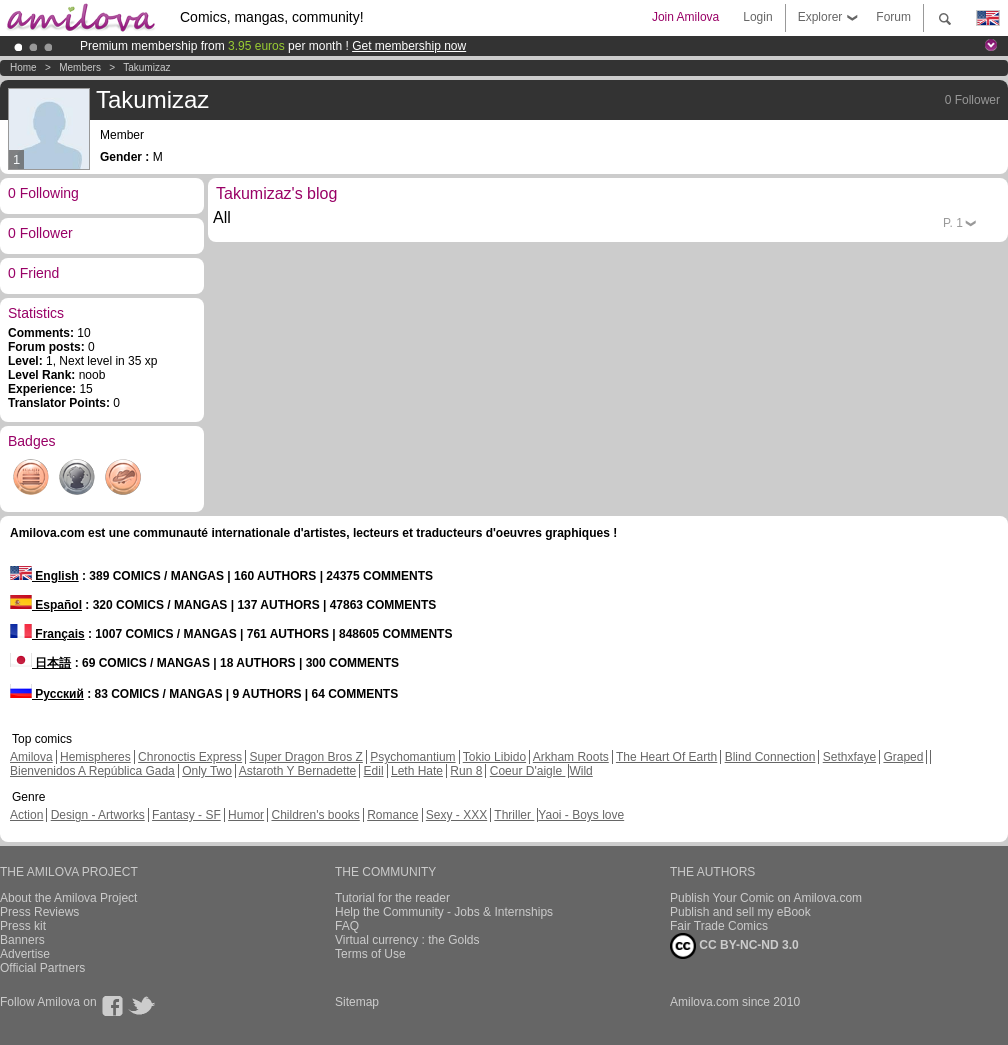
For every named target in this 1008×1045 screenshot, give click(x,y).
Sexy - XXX (456, 815)
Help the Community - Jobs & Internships (444, 912)
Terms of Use (370, 954)
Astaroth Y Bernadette (298, 771)
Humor (246, 815)
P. (953, 223)
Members (80, 67)
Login (757, 17)
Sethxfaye (849, 757)
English (44, 576)
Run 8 (466, 771)
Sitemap (357, 1002)
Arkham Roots (571, 757)
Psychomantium (412, 757)
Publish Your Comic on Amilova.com (766, 898)
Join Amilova (685, 17)
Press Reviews (39, 912)
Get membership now (409, 46)
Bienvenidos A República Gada (92, 771)
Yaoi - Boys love (581, 815)
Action (26, 815)
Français (47, 634)
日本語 (40, 663)
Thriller (514, 815)
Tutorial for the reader (392, 898)
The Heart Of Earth (666, 757)
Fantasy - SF (186, 815)
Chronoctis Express (190, 757)
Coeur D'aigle (528, 771)
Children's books (315, 815)
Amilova (31, 757)
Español (46, 605)
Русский (47, 694)
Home (23, 67)
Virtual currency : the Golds (407, 940)
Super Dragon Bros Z (305, 757)
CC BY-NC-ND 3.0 (734, 946)
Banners (22, 940)
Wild (580, 771)
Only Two (207, 771)
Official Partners (42, 968)
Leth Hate (417, 771)
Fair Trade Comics (719, 926)
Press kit (23, 926)
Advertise (25, 954)
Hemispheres (95, 757)
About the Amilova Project (68, 898)
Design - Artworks (98, 815)
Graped (903, 757)
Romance (392, 815)
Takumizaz (146, 67)
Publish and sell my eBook (740, 912)
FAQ (347, 926)
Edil (374, 771)
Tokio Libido (494, 757)
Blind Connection (770, 757)
